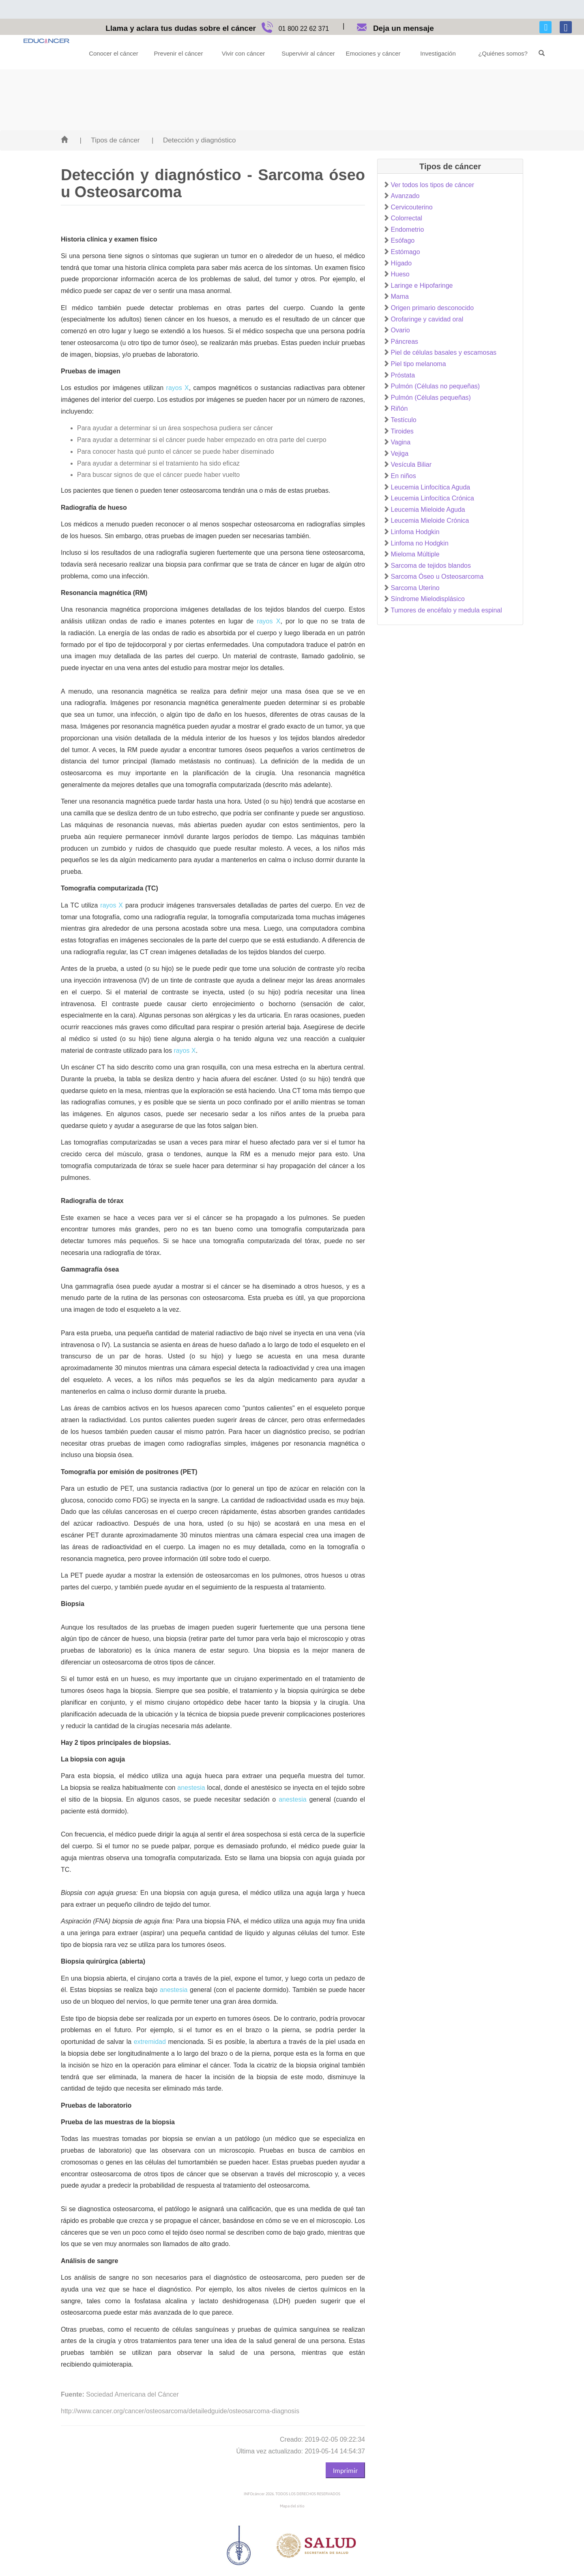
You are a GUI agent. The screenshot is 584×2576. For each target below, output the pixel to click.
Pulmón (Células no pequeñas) (435, 386)
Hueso (400, 274)
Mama (400, 296)
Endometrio (407, 229)
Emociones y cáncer (373, 53)
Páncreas (405, 341)
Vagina (401, 442)
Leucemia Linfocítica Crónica (432, 498)
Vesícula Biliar (411, 464)
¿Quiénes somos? (503, 53)
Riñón (399, 408)
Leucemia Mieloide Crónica (430, 520)
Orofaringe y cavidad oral (427, 319)
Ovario (400, 330)
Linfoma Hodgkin (415, 531)
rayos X (177, 387)
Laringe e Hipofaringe (422, 285)
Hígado (401, 263)
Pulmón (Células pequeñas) (431, 397)
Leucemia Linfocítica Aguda (430, 487)
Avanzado (405, 195)
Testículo (404, 419)
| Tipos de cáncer (109, 140)
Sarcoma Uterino (415, 587)
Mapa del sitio (292, 2506)
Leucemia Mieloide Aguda (428, 509)
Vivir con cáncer (243, 53)
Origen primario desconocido (432, 307)
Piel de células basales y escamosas (444, 352)
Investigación (438, 53)
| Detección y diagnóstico (194, 140)
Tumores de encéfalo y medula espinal (446, 610)
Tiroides (402, 431)
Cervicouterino (412, 207)
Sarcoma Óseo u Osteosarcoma (437, 576)
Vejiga (400, 453)
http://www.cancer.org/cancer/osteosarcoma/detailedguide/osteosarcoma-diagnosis (180, 2411)
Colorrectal (406, 218)
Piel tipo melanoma (418, 363)
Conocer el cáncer (113, 53)
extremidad (150, 2041)
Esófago (403, 240)
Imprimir (345, 2470)
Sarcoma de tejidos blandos (431, 565)
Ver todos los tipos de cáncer (432, 184)
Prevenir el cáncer (178, 53)
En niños (403, 475)
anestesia (191, 1787)
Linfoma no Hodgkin (420, 543)
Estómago (405, 251)
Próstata (403, 375)
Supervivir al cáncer (308, 53)
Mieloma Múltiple (415, 554)
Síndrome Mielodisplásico (428, 598)
